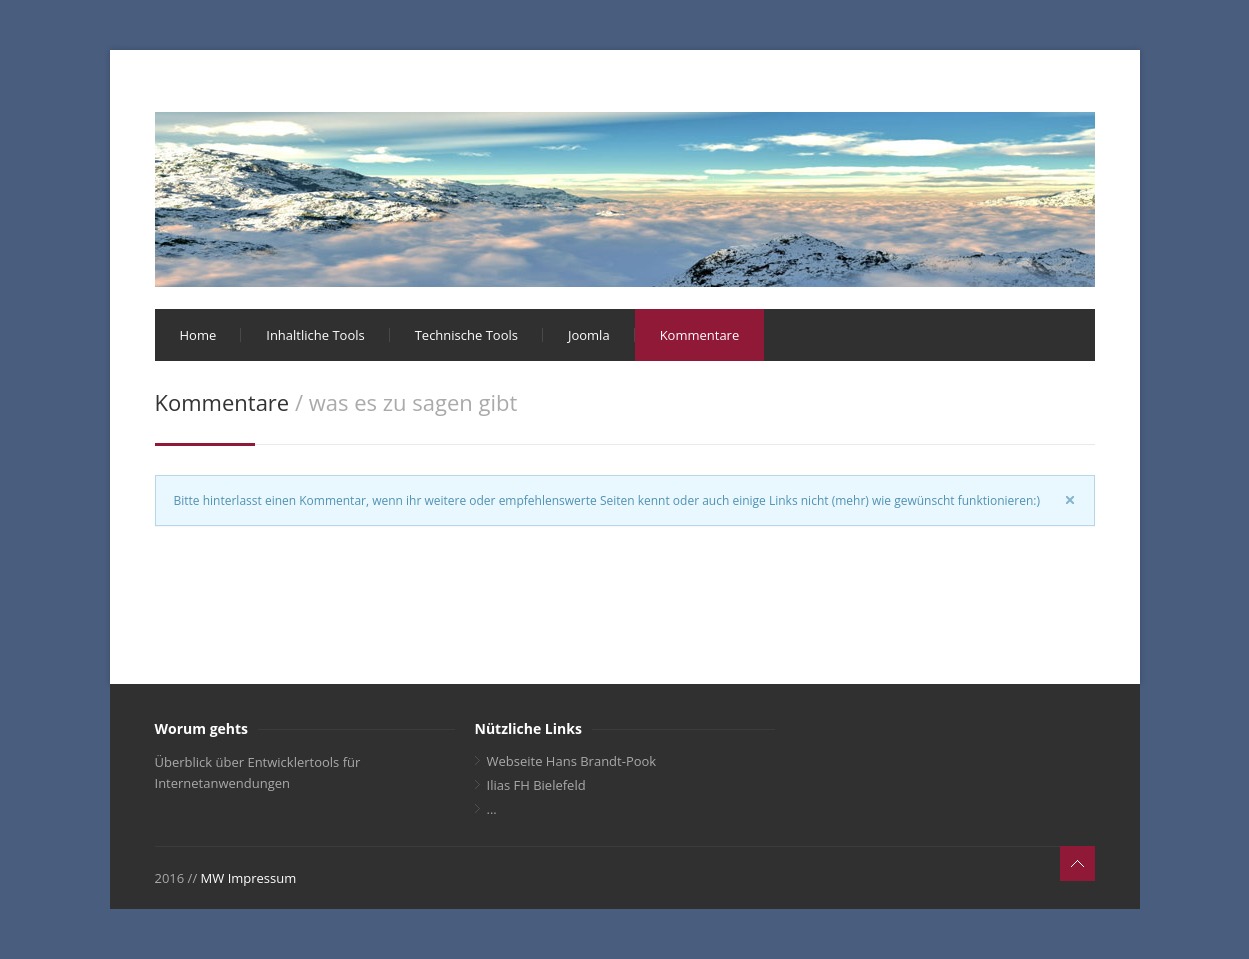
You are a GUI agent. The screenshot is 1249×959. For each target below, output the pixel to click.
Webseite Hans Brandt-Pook (572, 761)
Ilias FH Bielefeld (536, 785)
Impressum (262, 878)
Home (198, 335)
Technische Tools (466, 335)
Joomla (589, 335)
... (492, 809)
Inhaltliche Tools (315, 335)
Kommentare (700, 335)
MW (213, 878)
